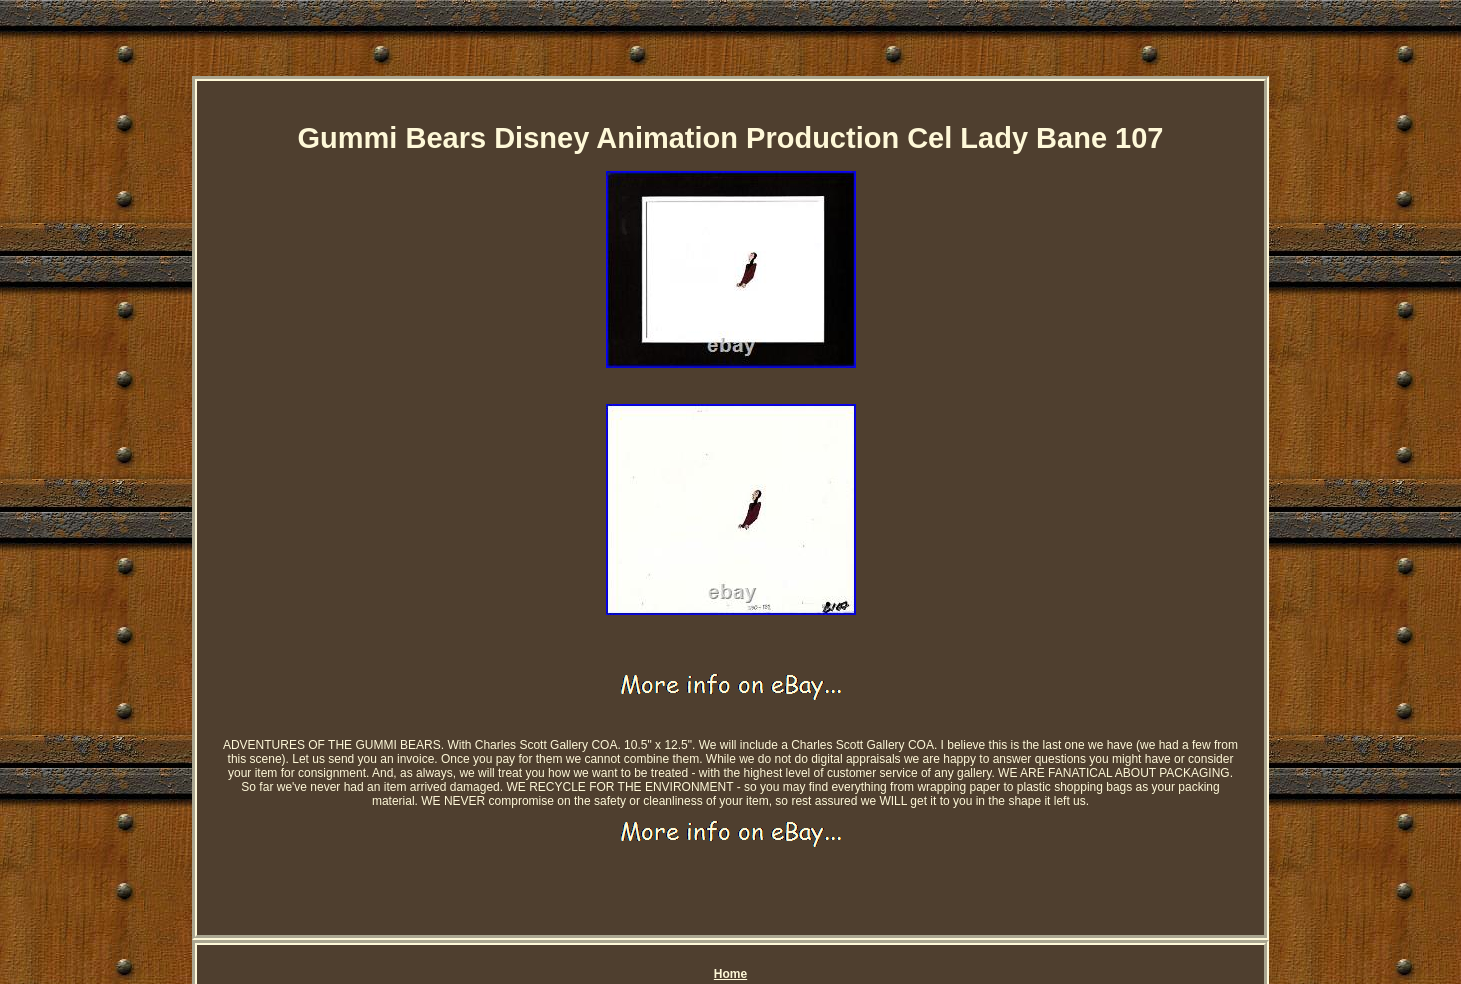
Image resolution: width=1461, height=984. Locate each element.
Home (730, 974)
